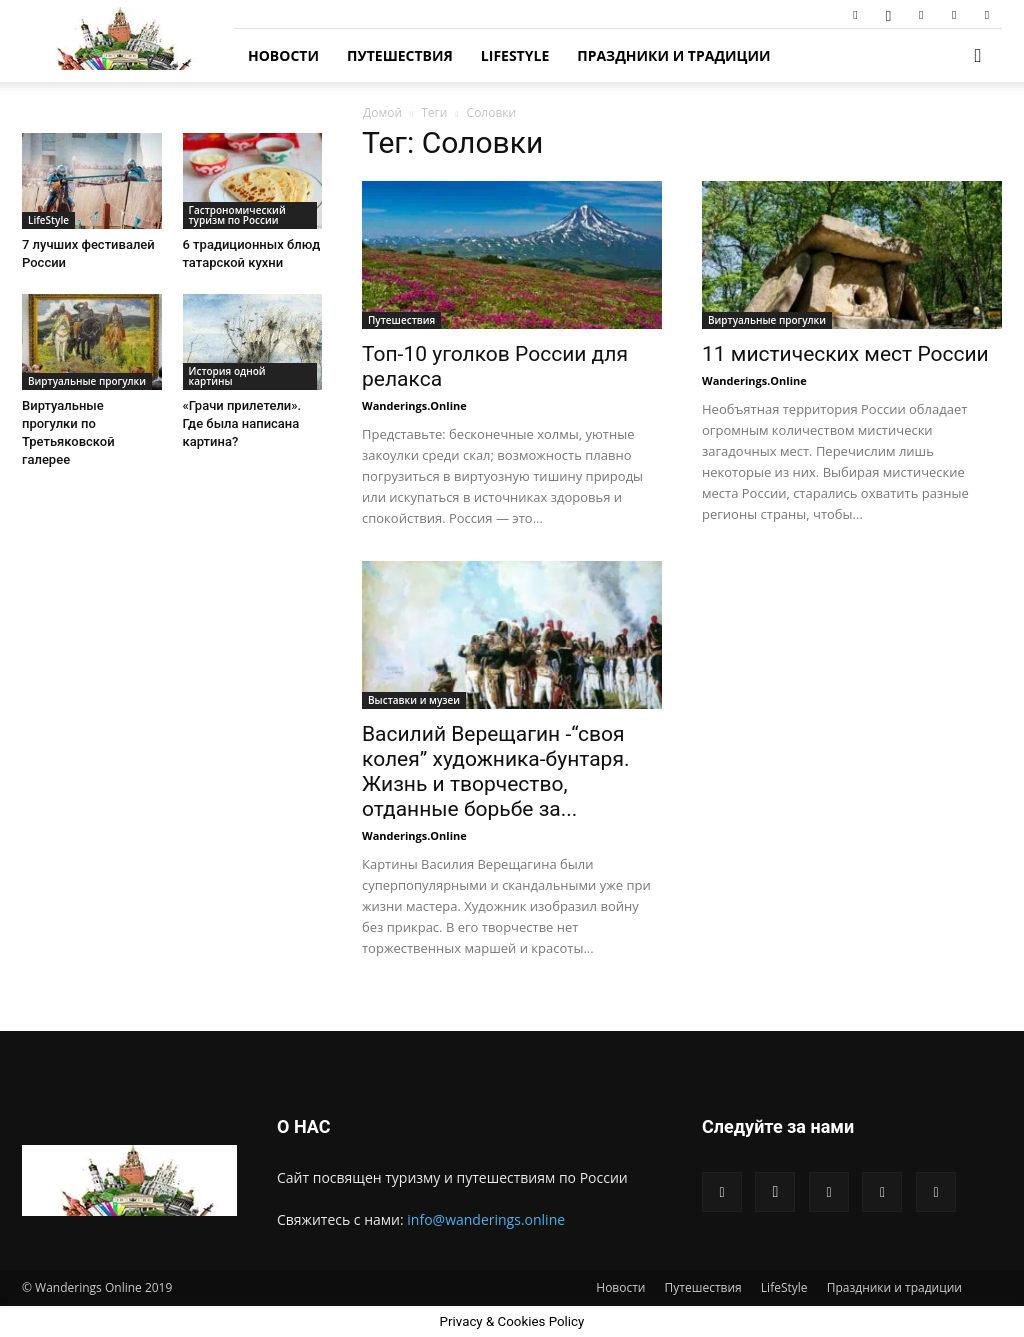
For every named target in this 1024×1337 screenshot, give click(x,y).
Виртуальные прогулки (767, 320)
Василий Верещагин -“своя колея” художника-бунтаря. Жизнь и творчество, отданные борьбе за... (495, 771)
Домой (382, 112)
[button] (978, 56)
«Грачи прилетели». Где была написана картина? (242, 423)
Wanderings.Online (414, 405)
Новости (283, 55)
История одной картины (227, 376)
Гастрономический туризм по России (237, 215)
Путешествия (400, 55)
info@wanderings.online (486, 1219)
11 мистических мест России (845, 354)
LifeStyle (515, 55)
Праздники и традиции (673, 55)
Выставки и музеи (414, 700)
